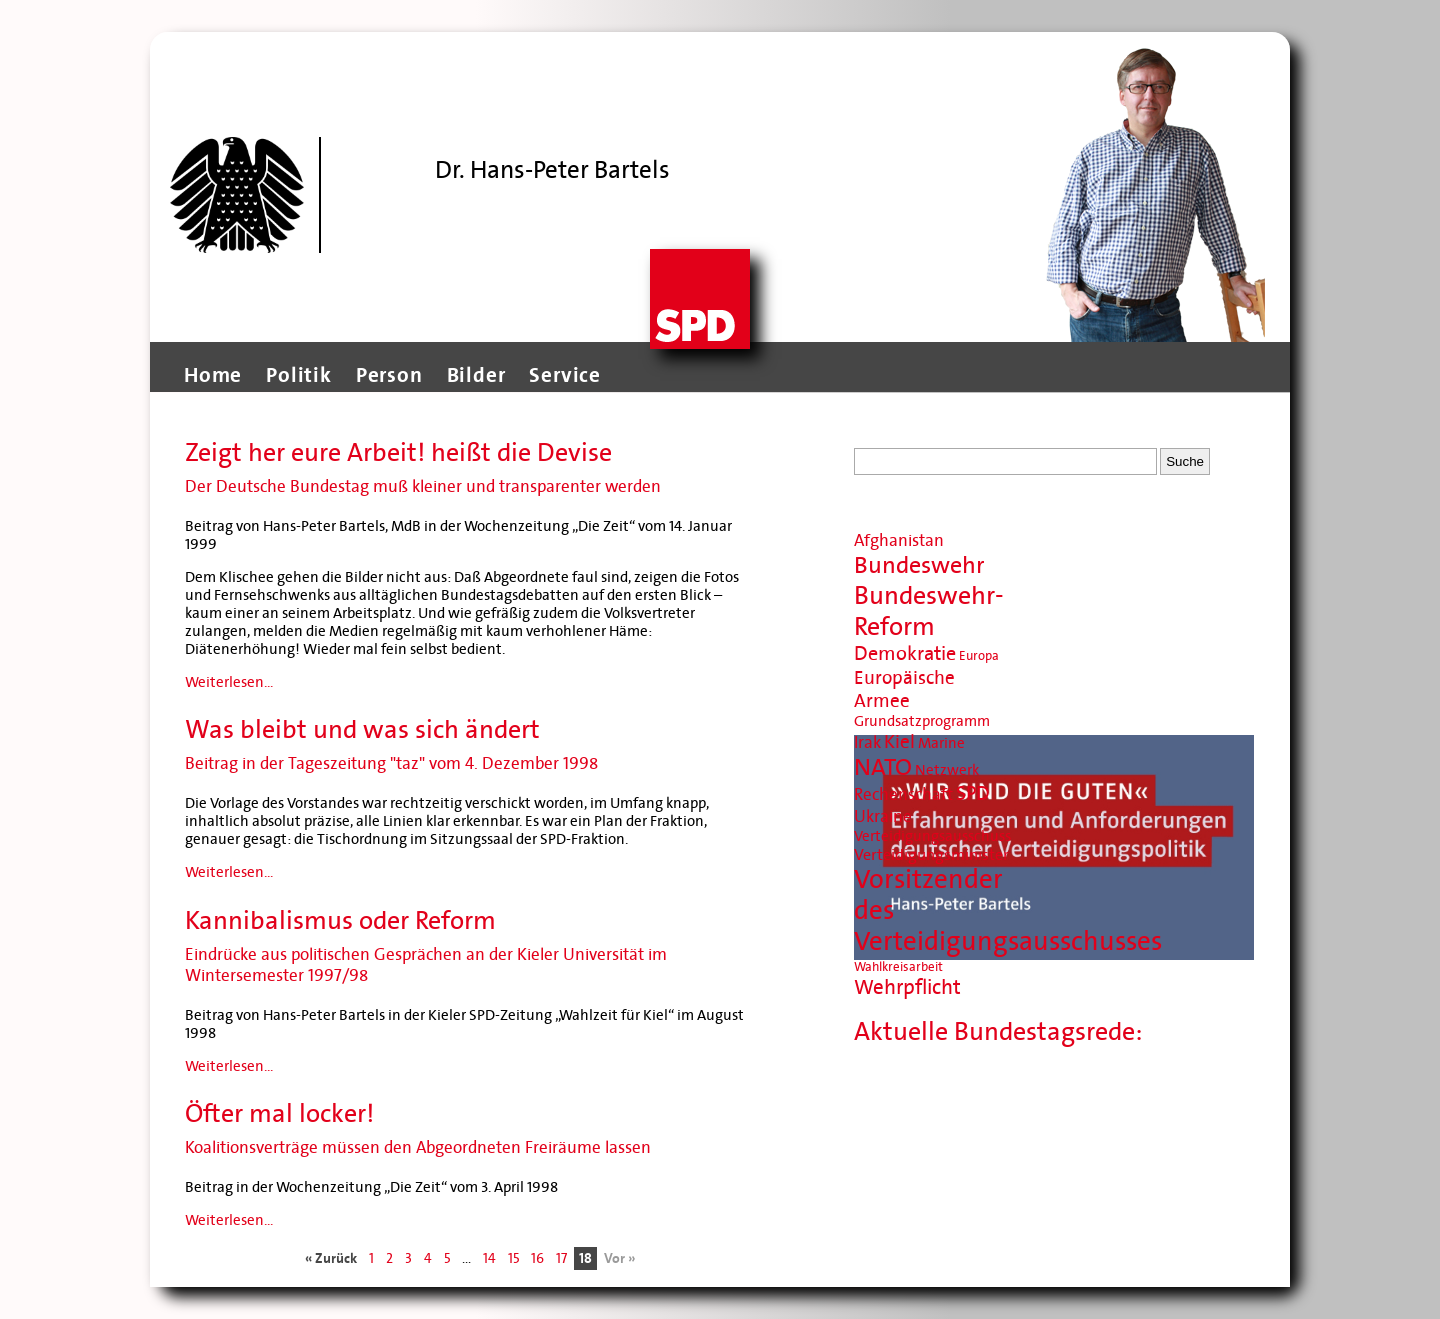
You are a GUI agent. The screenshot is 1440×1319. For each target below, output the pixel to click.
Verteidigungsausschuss (932, 836)
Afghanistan (899, 540)
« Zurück (331, 1258)
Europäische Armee (904, 689)
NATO (883, 767)
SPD (973, 794)
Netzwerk (947, 770)
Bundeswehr (919, 565)
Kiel (899, 741)
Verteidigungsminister (931, 854)
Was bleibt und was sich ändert (362, 729)
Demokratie (905, 654)
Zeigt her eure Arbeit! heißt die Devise (398, 452)
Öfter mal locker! (279, 1113)
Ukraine (883, 816)
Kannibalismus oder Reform (340, 920)
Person (389, 375)
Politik (299, 375)
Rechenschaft (903, 794)
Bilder (476, 375)
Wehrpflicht (907, 987)
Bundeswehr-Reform (929, 611)
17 (561, 1258)
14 (489, 1258)
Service (565, 375)
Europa (979, 656)
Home (213, 375)
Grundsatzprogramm (922, 721)
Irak (867, 742)
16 (537, 1258)
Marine (941, 743)
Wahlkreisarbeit (898, 967)
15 (513, 1258)
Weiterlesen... (229, 682)
